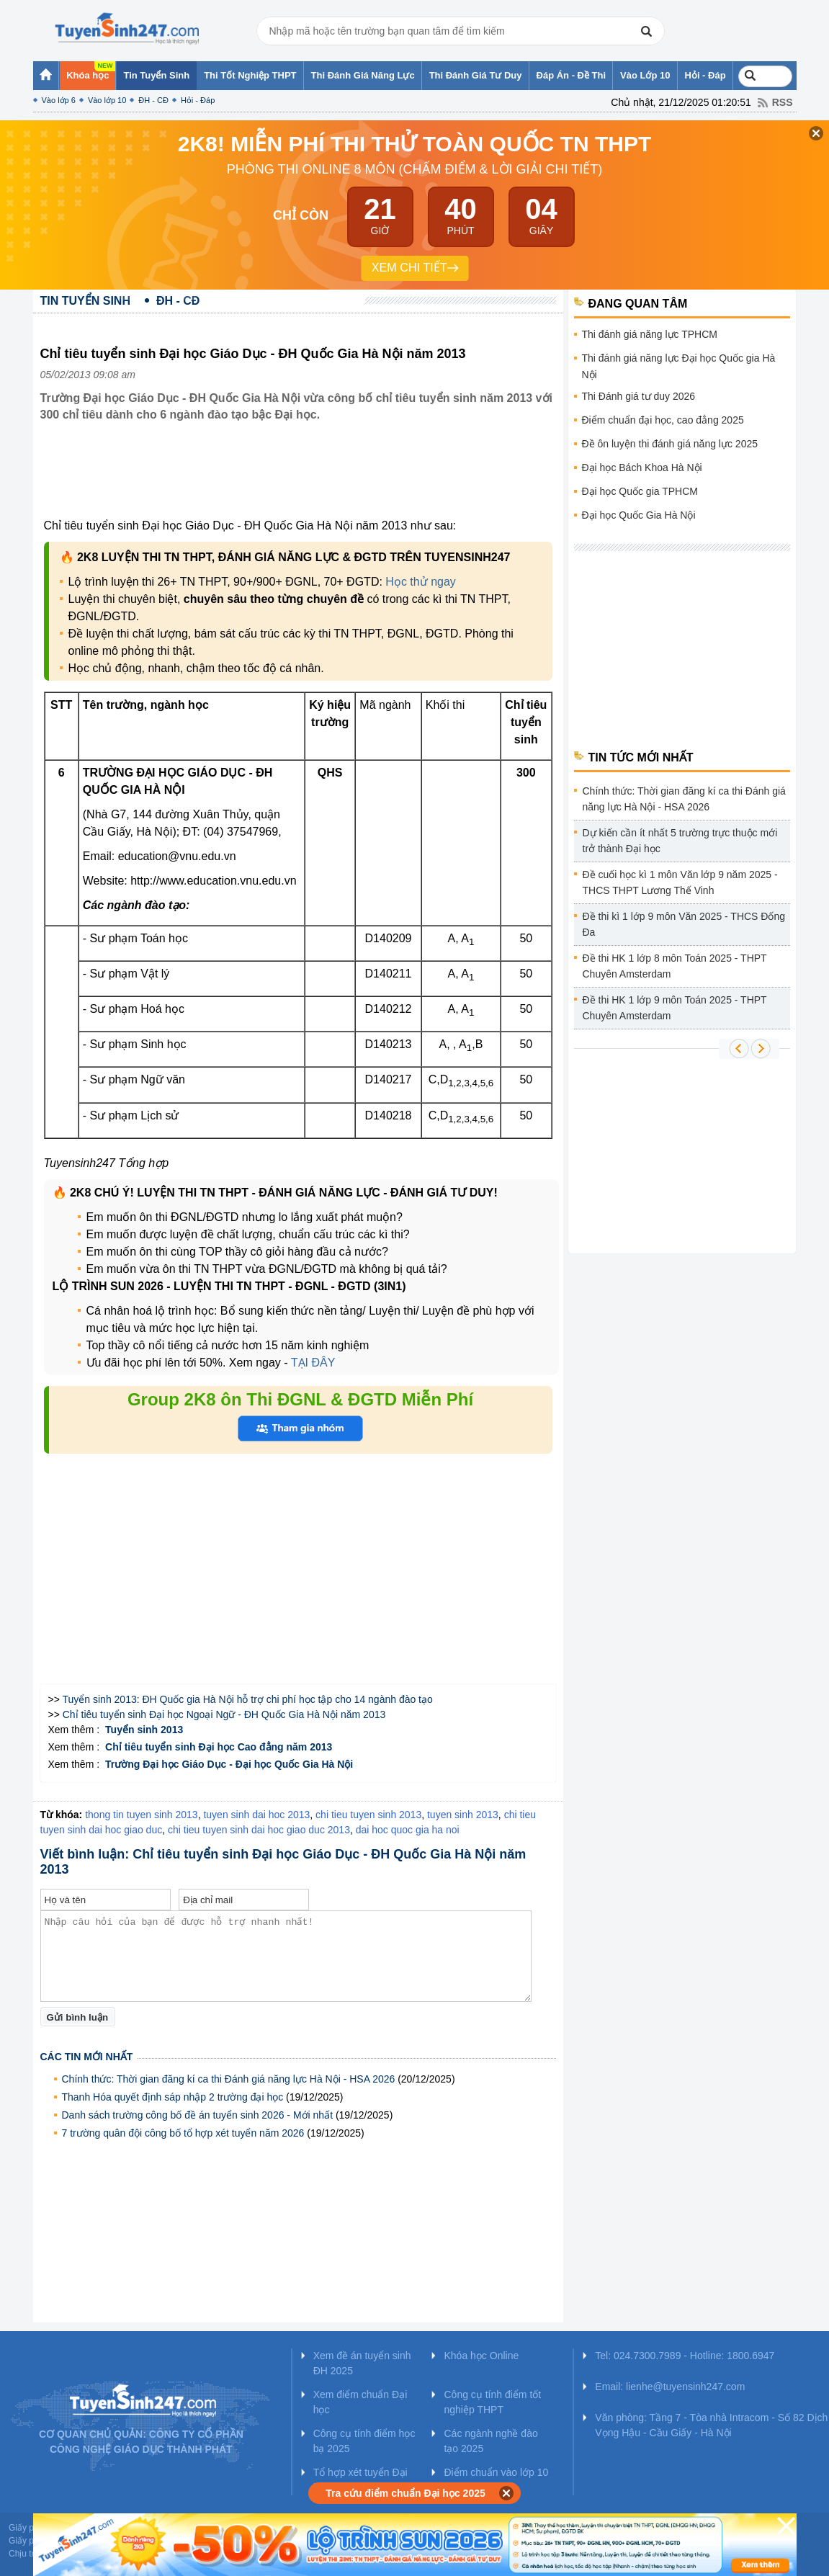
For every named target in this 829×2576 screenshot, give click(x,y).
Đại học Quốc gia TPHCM (640, 491)
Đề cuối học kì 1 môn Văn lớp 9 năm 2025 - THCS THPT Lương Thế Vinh (680, 882)
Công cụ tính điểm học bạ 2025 (364, 2441)
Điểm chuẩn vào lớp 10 (496, 2472)
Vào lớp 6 (59, 100)
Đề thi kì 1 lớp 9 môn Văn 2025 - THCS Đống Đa (684, 924)
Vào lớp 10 (107, 100)
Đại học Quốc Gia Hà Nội (639, 515)
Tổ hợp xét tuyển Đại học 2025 (360, 2480)
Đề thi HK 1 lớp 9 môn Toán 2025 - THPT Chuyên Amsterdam (675, 1007)
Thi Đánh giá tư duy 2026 (639, 396)
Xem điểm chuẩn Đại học (360, 2402)
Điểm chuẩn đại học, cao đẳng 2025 (663, 420)
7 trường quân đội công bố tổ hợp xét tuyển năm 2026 (183, 2133)
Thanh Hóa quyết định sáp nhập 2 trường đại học (173, 2097)
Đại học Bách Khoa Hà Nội (642, 467)
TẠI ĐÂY (313, 1362)
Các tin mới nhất (86, 2056)
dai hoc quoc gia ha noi (408, 1829)
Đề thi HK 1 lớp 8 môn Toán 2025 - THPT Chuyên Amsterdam (675, 966)
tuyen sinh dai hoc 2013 (256, 1814)
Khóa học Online (481, 2355)
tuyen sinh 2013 (462, 1814)
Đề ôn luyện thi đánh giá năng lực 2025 (670, 444)
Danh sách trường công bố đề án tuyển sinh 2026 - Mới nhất (197, 2115)
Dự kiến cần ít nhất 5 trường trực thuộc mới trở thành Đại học (680, 840)
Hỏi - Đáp (198, 100)
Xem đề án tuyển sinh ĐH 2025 (362, 2363)
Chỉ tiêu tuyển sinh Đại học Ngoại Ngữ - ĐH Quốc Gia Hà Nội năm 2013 (224, 1714)
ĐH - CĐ (153, 100)
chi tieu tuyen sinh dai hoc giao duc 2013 (259, 1829)
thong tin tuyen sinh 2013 (141, 1814)
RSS (782, 102)
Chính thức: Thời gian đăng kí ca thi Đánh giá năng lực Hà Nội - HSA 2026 (228, 2079)
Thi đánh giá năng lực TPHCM (650, 334)
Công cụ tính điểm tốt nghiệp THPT (492, 2402)
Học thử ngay (420, 582)
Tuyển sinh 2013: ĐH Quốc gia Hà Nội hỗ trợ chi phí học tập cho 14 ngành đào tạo (248, 1699)
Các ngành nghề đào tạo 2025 (490, 2441)
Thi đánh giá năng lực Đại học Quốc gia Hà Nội (679, 366)
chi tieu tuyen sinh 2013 (368, 1814)
